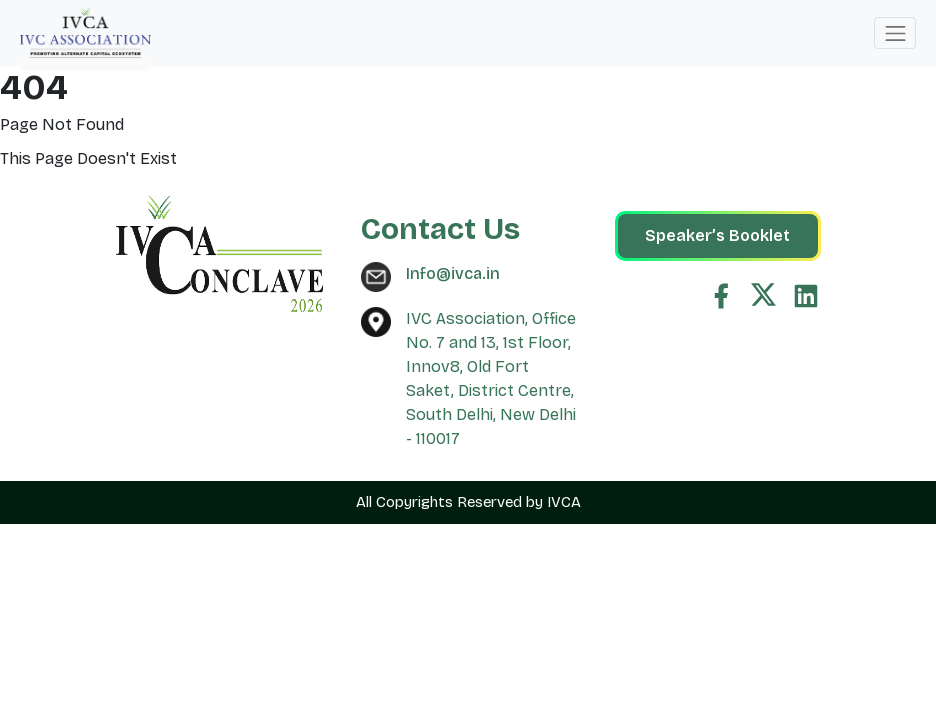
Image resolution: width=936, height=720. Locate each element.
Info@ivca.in (453, 273)
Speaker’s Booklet (717, 235)
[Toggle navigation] (895, 33)
